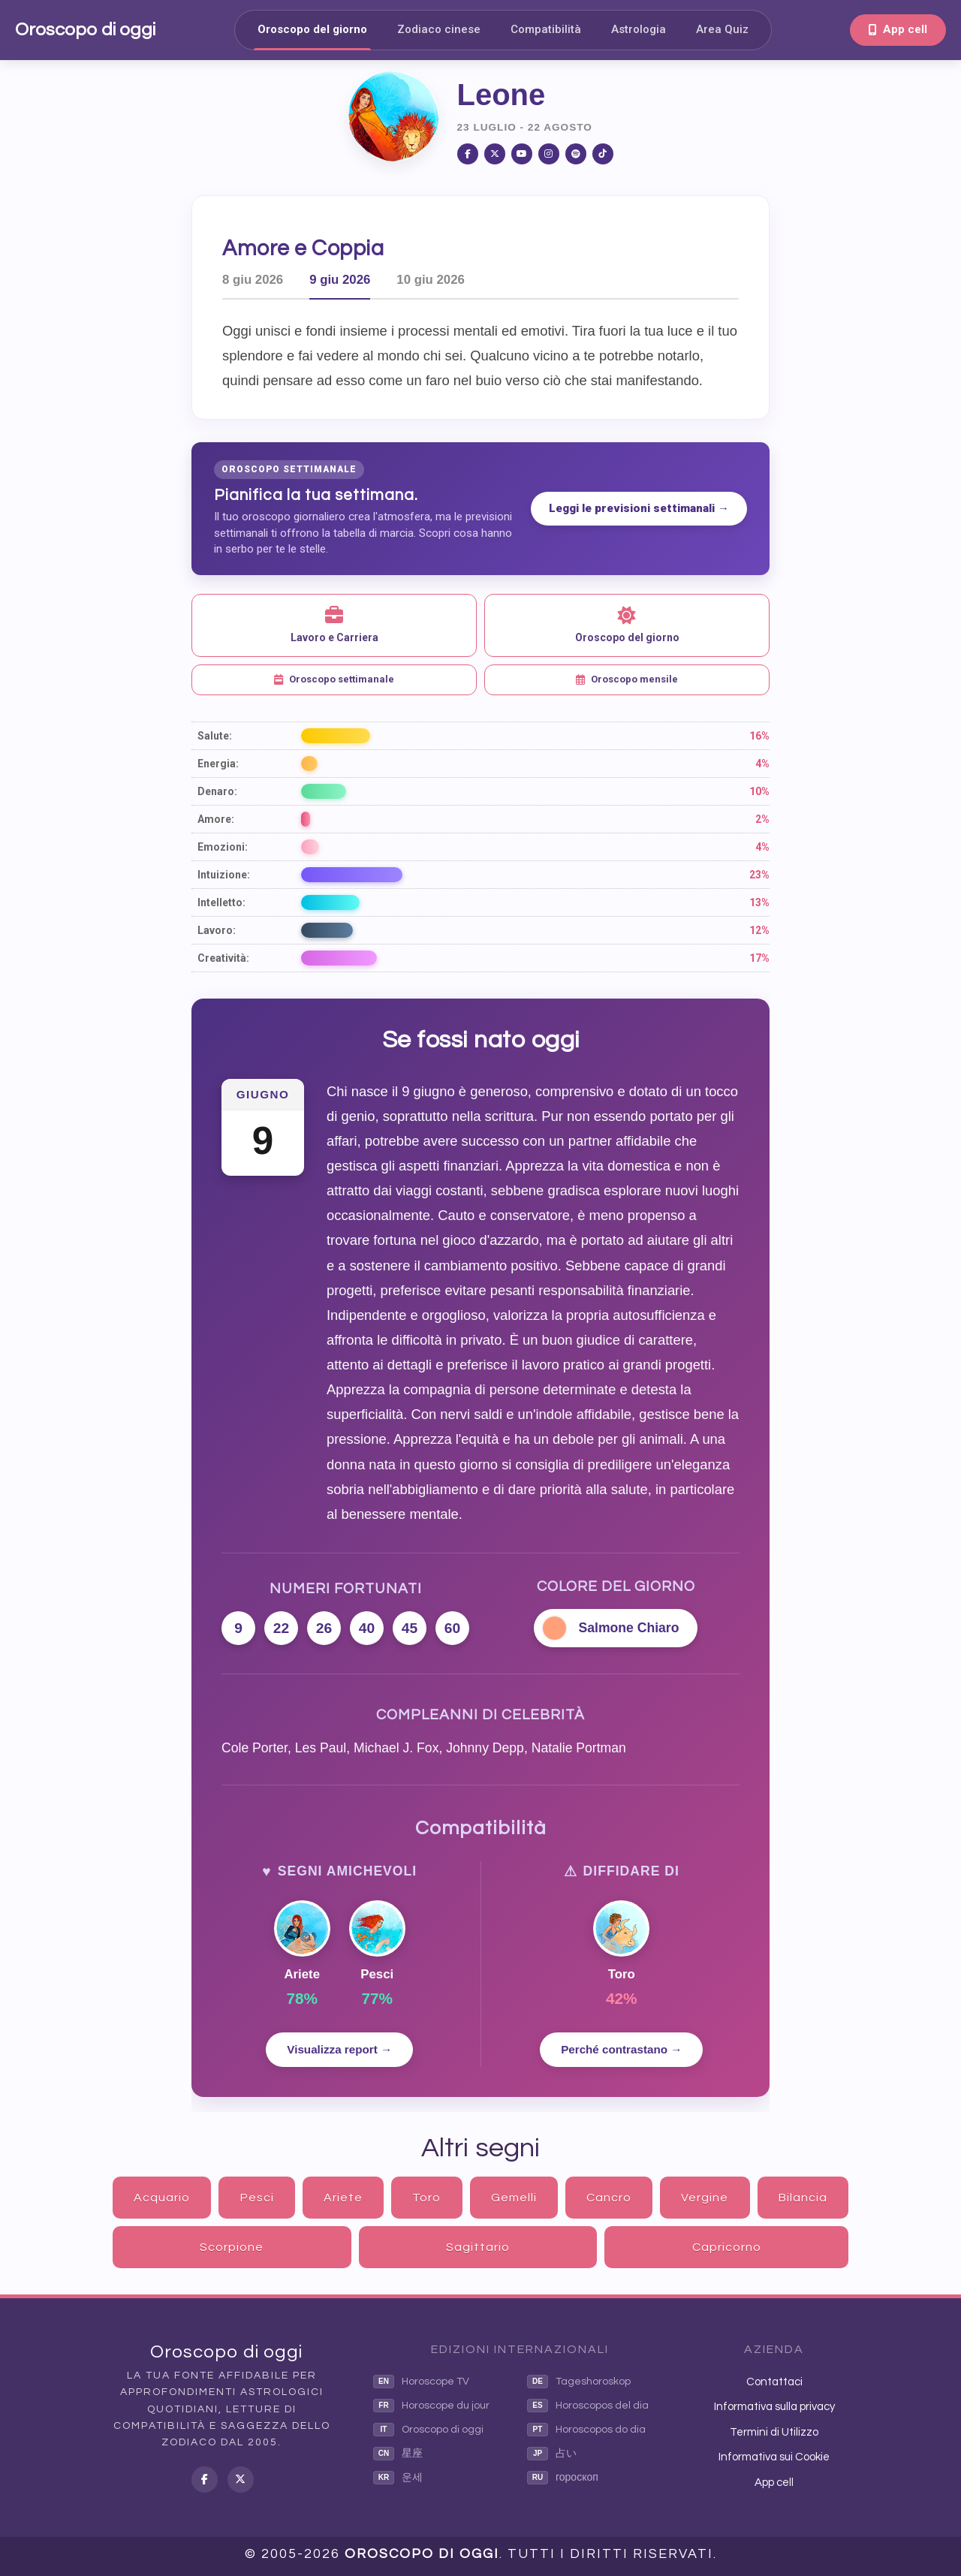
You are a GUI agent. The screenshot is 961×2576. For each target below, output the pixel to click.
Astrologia (638, 29)
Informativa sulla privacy (774, 2406)
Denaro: (217, 791)
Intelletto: (221, 902)
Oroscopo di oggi (85, 29)
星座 (398, 2453)
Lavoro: (216, 930)
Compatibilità (546, 29)
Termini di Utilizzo (774, 2432)
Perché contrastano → (621, 2049)
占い (552, 2453)
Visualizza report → (339, 2049)
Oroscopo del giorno (312, 29)
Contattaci (774, 2382)
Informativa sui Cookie (774, 2457)
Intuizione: (223, 875)
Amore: (215, 819)
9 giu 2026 (339, 280)
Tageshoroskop (579, 2381)
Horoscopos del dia (588, 2405)
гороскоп (562, 2477)
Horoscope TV (421, 2381)
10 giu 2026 (430, 280)
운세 (398, 2477)
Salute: (214, 736)
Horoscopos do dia (586, 2429)
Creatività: (223, 958)
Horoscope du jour (431, 2405)
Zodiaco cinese (438, 29)
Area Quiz (722, 29)
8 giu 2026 (252, 280)
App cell (898, 29)
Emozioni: (222, 847)
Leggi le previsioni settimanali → (639, 508)
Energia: (218, 764)
